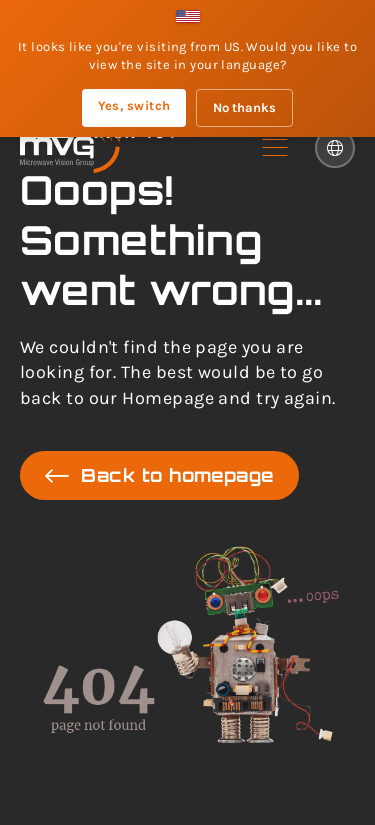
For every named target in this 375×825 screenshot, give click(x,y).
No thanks (244, 107)
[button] (275, 148)
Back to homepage (159, 475)
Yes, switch (134, 105)
